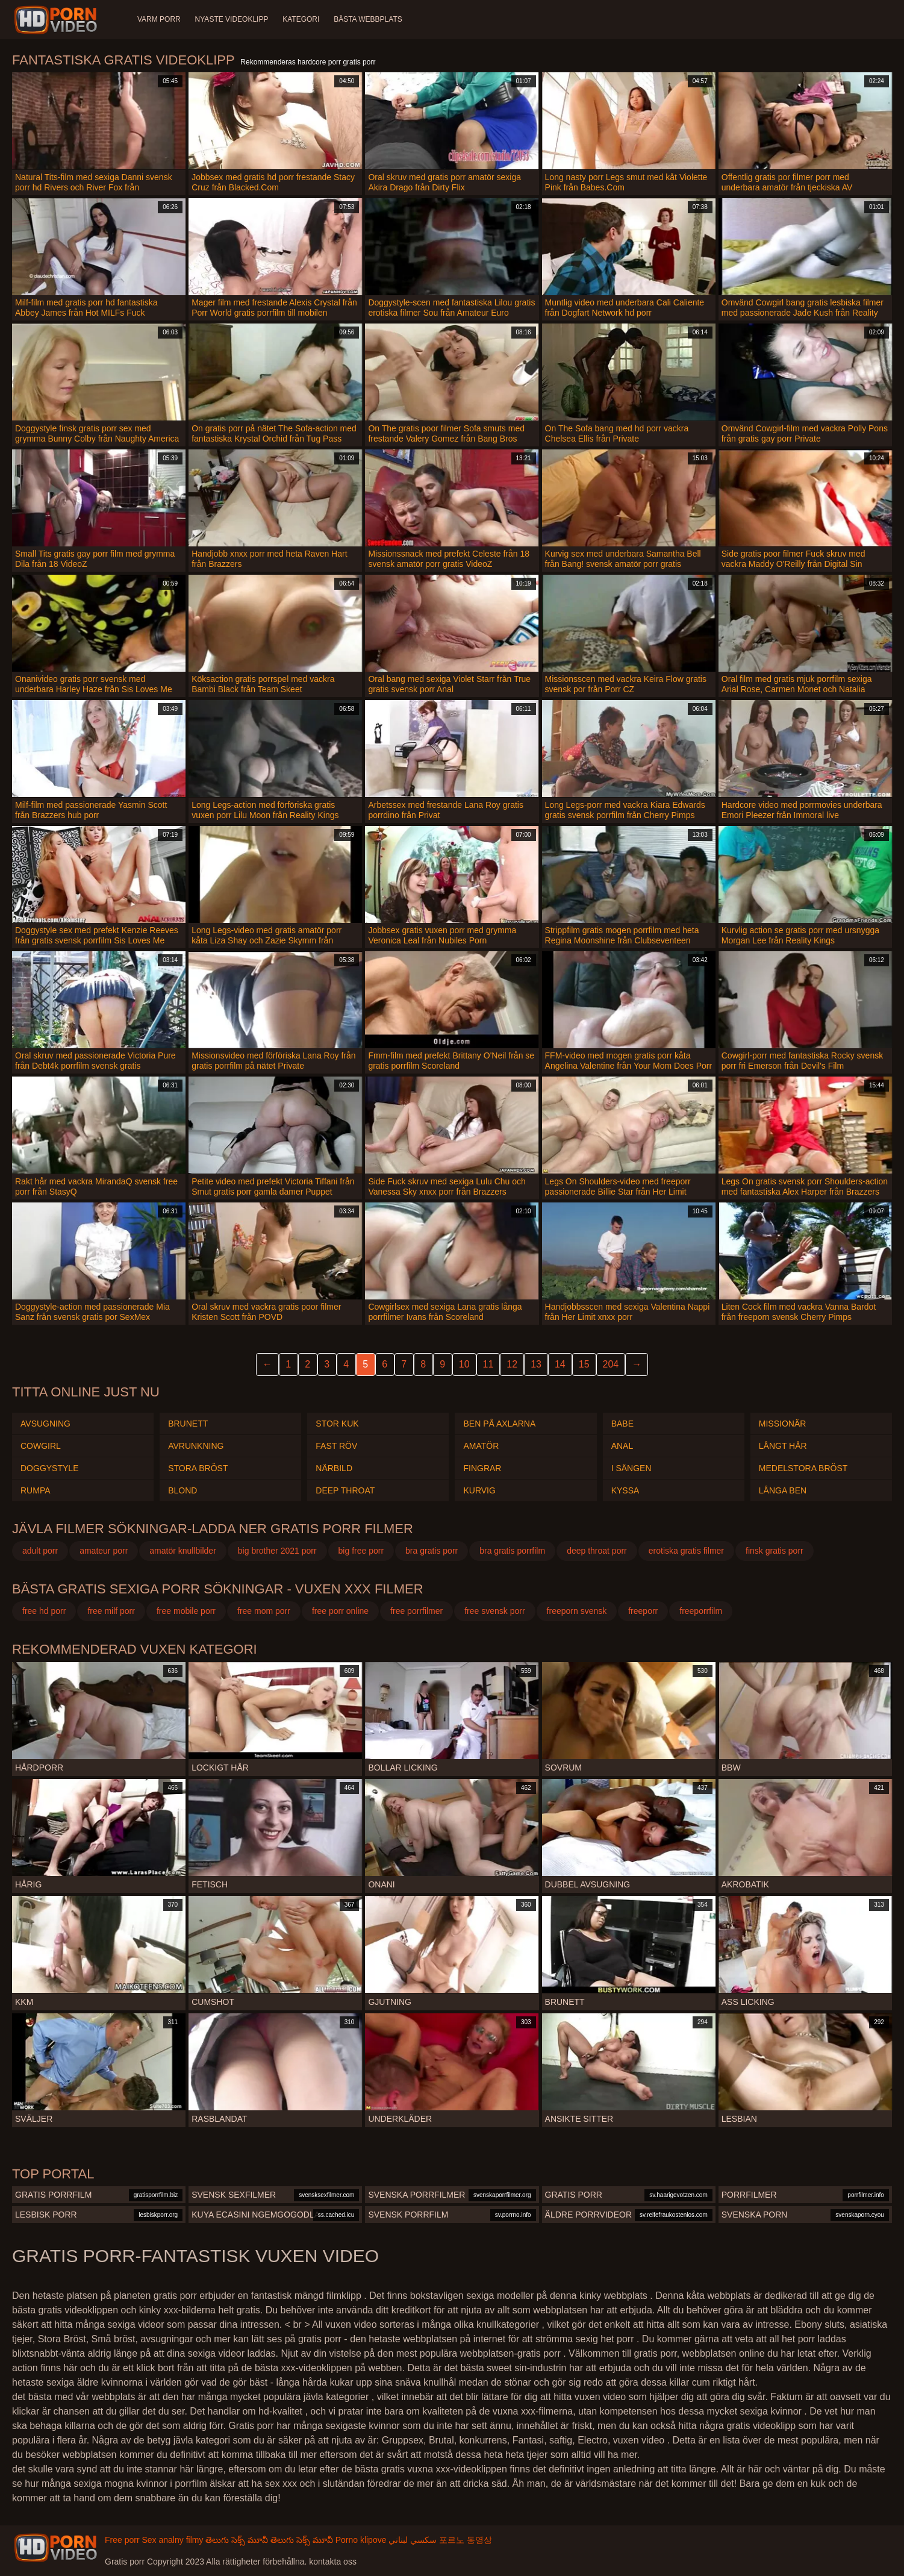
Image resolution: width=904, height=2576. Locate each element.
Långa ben (782, 1490)
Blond (182, 1490)
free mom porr (263, 1611)
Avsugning (45, 1423)
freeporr (643, 1611)
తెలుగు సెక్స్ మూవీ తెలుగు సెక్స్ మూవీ (268, 2540)
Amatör (481, 1446)
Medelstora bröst (803, 1468)
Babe (622, 1423)
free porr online (340, 1611)
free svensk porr (494, 1611)
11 (488, 1364)
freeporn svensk (577, 1611)
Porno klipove (361, 2540)
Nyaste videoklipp (232, 19)
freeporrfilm (700, 1611)
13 (536, 1364)
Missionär (782, 1423)
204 (611, 1364)
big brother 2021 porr (277, 1550)
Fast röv (336, 1446)
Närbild (334, 1468)
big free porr (361, 1550)
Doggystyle (49, 1468)
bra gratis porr (431, 1550)
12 (512, 1364)
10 (464, 1364)
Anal (622, 1446)
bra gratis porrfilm (512, 1550)
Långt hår (783, 1446)
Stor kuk (337, 1423)
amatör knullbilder (182, 1550)
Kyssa (625, 1490)
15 (584, 1364)
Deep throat (345, 1490)
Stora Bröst (198, 1468)
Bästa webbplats (368, 19)
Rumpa (35, 1490)
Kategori (301, 19)
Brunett (188, 1423)
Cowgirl (40, 1446)
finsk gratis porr (774, 1550)
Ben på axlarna (499, 1423)
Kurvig (479, 1490)
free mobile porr (186, 1611)
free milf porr (111, 1611)
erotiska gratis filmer (686, 1550)
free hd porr (44, 1611)
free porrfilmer (416, 1611)
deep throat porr (597, 1550)
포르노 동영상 (465, 2540)
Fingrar (482, 1468)
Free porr (122, 2540)
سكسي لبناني (412, 2540)
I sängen (631, 1468)
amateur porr (103, 1550)
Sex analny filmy (172, 2540)
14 (560, 1364)
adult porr (40, 1550)
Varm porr (159, 19)
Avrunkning (195, 1446)
